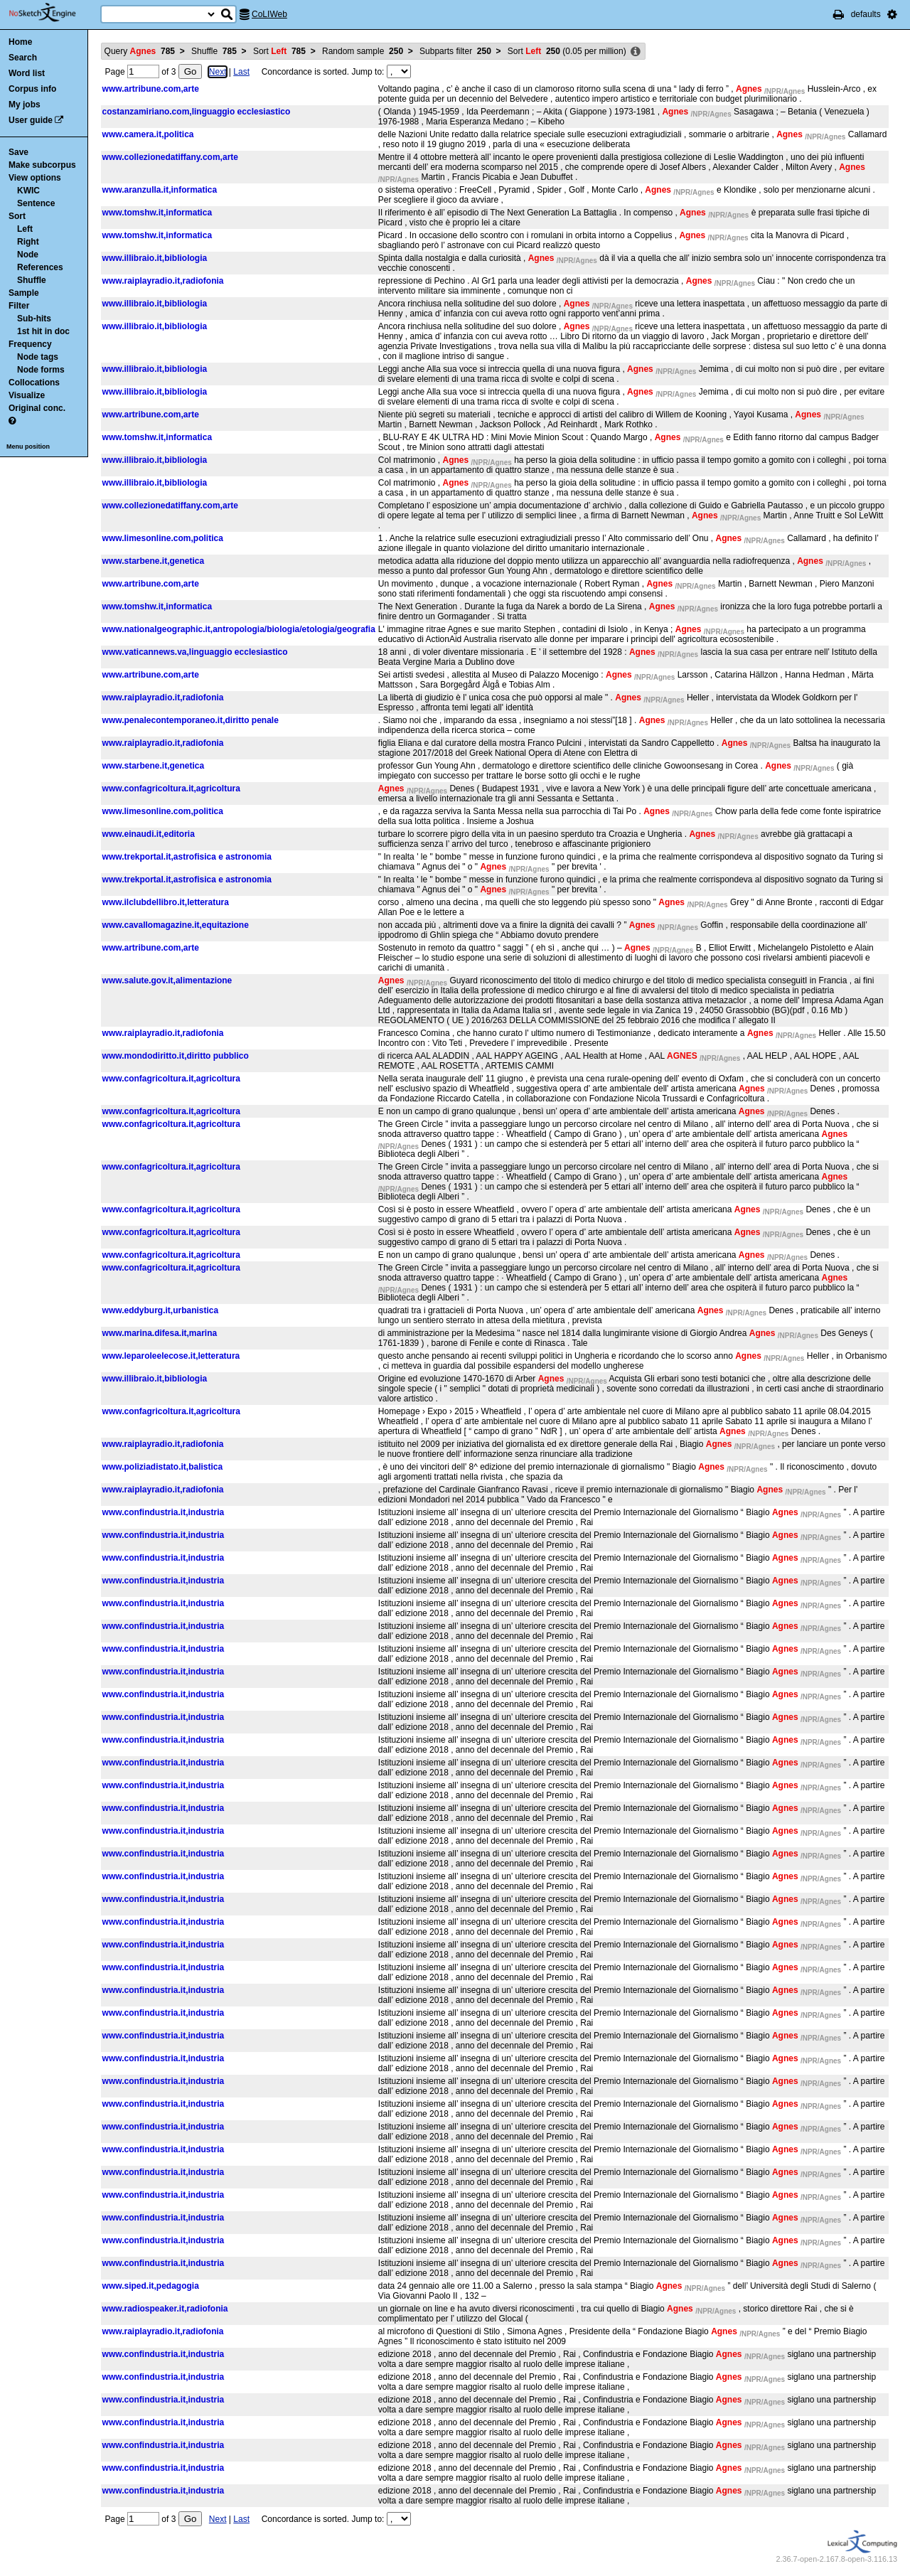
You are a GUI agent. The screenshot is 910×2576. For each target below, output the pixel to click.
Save (18, 152)
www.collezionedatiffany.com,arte (170, 157)
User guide (31, 120)
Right (28, 242)
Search (23, 58)
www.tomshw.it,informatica (157, 213)
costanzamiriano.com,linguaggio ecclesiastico (196, 112)
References (40, 267)
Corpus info (32, 89)
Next (218, 72)
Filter (19, 306)
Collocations (34, 383)
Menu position (28, 446)
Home (20, 42)
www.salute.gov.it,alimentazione (167, 980)
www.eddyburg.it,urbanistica (160, 1310)
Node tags (37, 357)
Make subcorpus (42, 165)
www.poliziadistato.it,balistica (162, 1467)
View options (35, 178)
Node (27, 255)
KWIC (28, 191)
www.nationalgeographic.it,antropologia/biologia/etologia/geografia (238, 629)
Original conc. (37, 408)
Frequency (30, 344)
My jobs (25, 104)
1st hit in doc (43, 331)
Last (241, 72)
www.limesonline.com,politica (162, 538)
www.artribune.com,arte (150, 89)
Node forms (41, 370)
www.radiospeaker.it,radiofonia (165, 2309)
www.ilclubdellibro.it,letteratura (165, 902)
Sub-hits (34, 319)
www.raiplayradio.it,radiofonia (163, 281)
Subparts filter (455, 51)
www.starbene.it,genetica (153, 561)
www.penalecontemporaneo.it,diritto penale (190, 720)
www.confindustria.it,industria (163, 1512)
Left (25, 229)
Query (140, 51)
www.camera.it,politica (148, 134)
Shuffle (31, 280)
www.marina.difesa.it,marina (160, 1333)
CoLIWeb (269, 14)
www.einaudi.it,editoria (148, 834)
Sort (17, 216)
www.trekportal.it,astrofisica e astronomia (187, 857)
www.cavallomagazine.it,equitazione (175, 925)
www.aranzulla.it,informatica (160, 190)
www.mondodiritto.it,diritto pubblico (175, 1056)
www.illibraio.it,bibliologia (155, 258)
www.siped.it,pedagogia (150, 2286)
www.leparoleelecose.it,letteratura (171, 1356)
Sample (24, 293)
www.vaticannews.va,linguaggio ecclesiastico (195, 652)
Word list (27, 73)
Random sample (362, 51)
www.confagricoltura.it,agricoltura (171, 788)
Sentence (36, 203)
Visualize (27, 395)
